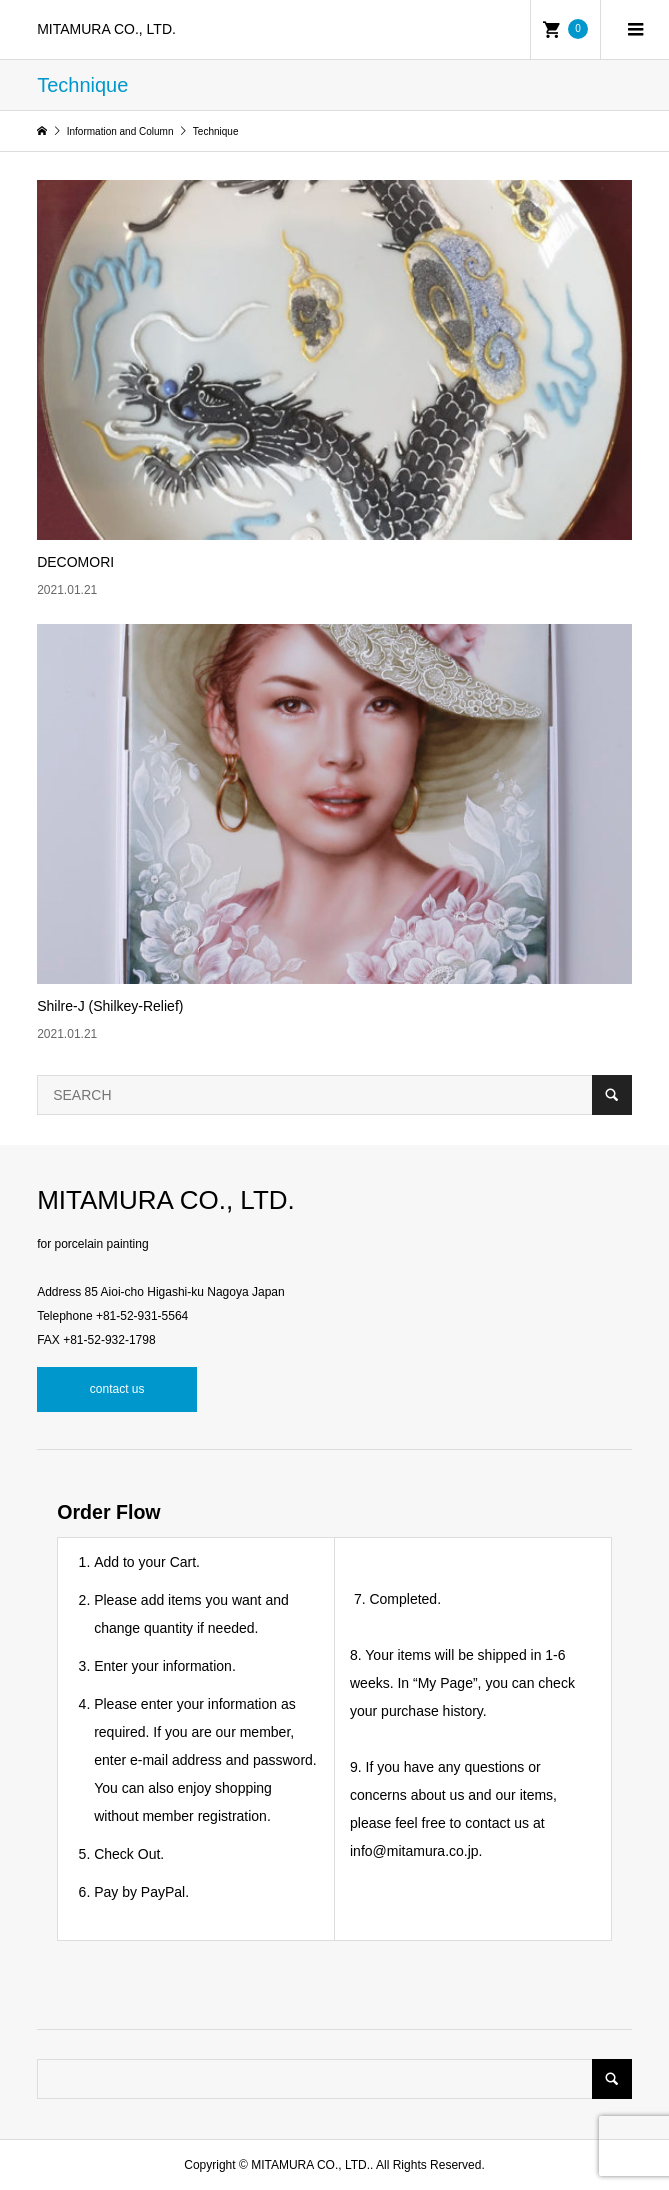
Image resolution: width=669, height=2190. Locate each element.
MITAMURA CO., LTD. (106, 29)
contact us (117, 1389)
